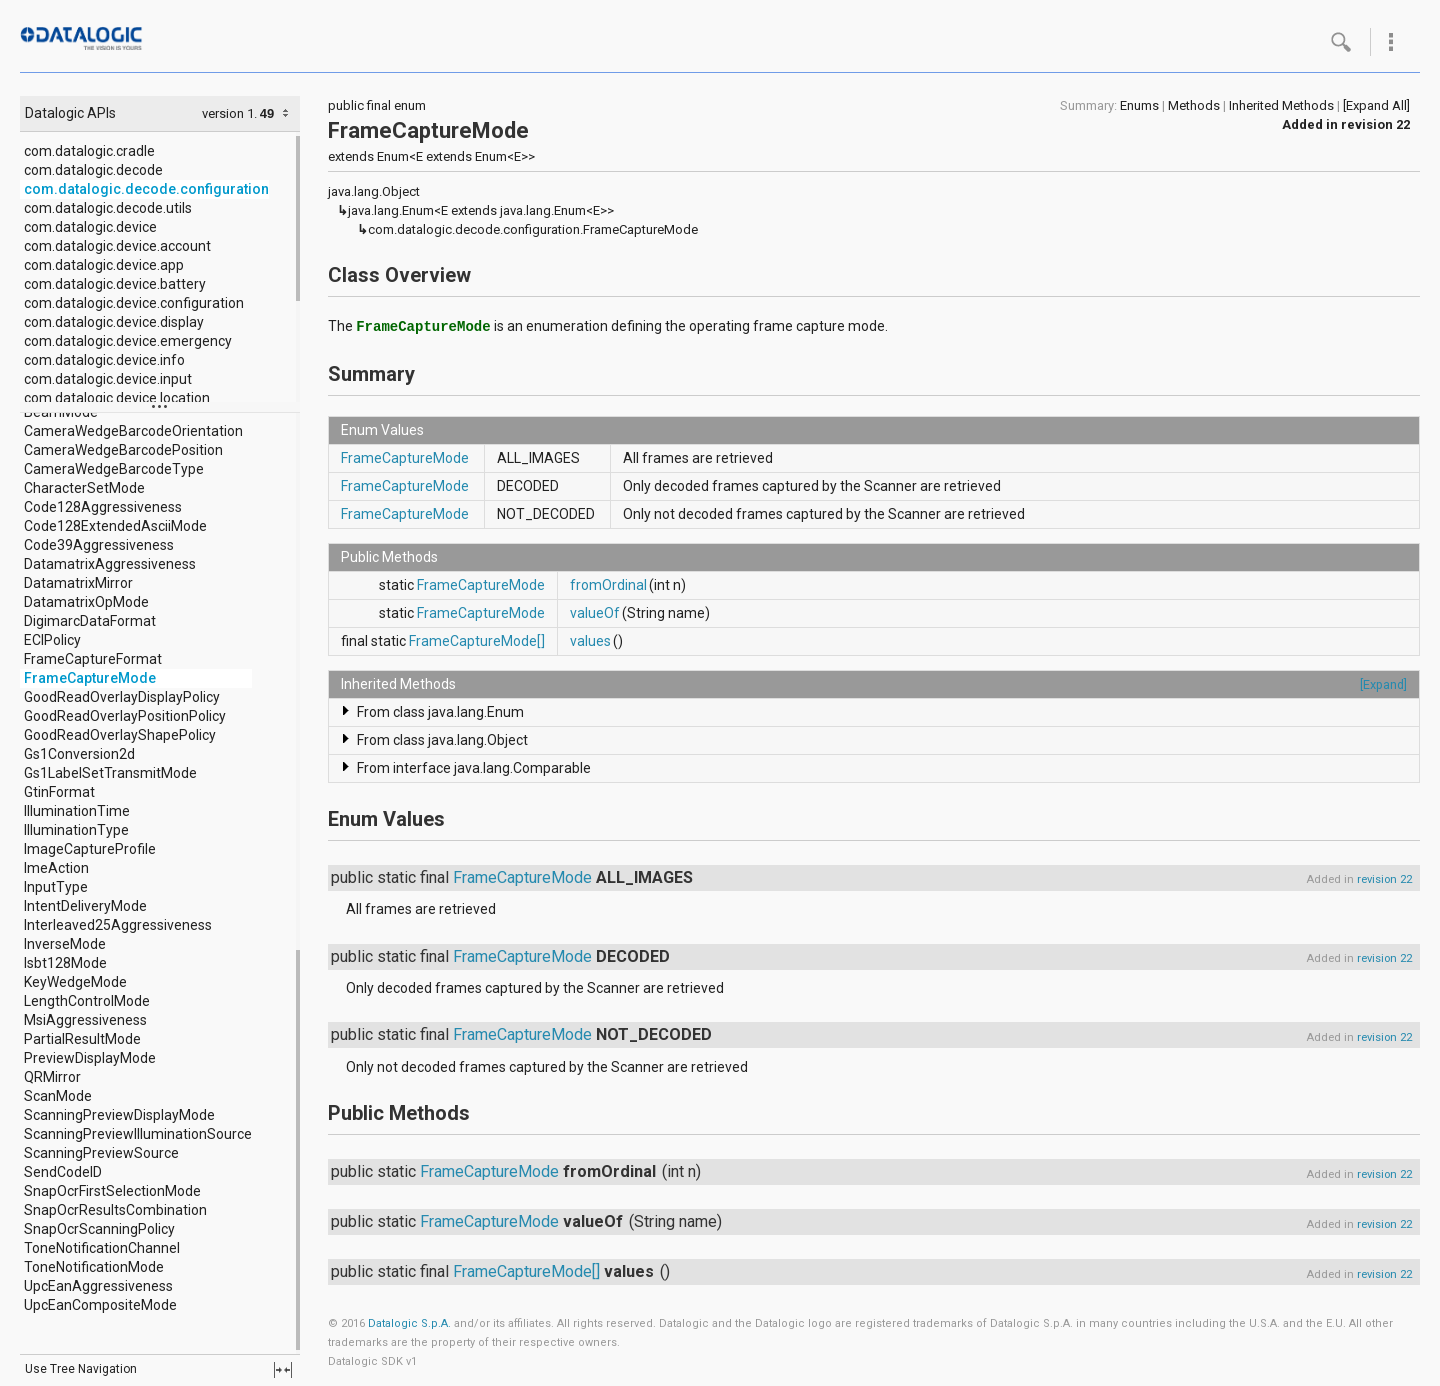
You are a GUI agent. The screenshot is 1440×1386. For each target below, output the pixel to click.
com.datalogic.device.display (114, 322)
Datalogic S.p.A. (409, 1323)
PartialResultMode (82, 1039)
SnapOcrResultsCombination (115, 1210)
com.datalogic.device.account (117, 246)
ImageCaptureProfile (90, 849)
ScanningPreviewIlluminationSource (138, 1134)
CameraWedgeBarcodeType (114, 469)
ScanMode (58, 1096)
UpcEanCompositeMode (100, 1305)
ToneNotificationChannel (102, 1248)
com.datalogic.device (90, 227)
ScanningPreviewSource (101, 1153)
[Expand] (1383, 684)
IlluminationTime (77, 811)
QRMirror (52, 1077)
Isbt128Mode (65, 963)
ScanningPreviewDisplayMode (119, 1115)
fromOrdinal (608, 585)
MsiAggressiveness (85, 1020)
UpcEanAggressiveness (98, 1286)
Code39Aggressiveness (99, 545)
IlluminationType (76, 830)
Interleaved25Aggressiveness (118, 925)
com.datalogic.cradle (89, 151)
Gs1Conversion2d (79, 754)
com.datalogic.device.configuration (134, 303)
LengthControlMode (87, 1001)
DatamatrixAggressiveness (110, 564)
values (590, 641)
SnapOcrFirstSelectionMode (112, 1191)
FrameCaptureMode (90, 678)
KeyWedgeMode (75, 982)
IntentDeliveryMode (85, 906)
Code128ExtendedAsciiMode (115, 526)
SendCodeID (63, 1172)
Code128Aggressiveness (103, 507)
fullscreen (283, 1370)
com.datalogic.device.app (104, 265)
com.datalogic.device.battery (115, 284)
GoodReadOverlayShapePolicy (120, 735)
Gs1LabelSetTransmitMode (110, 773)
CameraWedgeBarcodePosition (123, 450)
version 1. (229, 113)
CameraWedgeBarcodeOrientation (133, 431)
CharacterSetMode (84, 488)
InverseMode (65, 944)
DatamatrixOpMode (86, 602)
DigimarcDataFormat (90, 621)
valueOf (595, 613)
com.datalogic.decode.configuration (146, 189)
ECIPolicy (52, 640)
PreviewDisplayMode (90, 1058)
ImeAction (56, 868)
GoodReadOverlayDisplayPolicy (122, 697)
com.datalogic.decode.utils (108, 208)
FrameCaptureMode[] (477, 641)
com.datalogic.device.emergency (128, 341)
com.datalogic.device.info (104, 360)
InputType (56, 887)
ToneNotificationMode (94, 1267)
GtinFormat (59, 792)
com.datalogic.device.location (117, 398)
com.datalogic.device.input (108, 379)
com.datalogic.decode (93, 170)
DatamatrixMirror (78, 583)
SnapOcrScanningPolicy (99, 1229)
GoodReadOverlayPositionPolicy (125, 716)
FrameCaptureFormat (93, 659)
